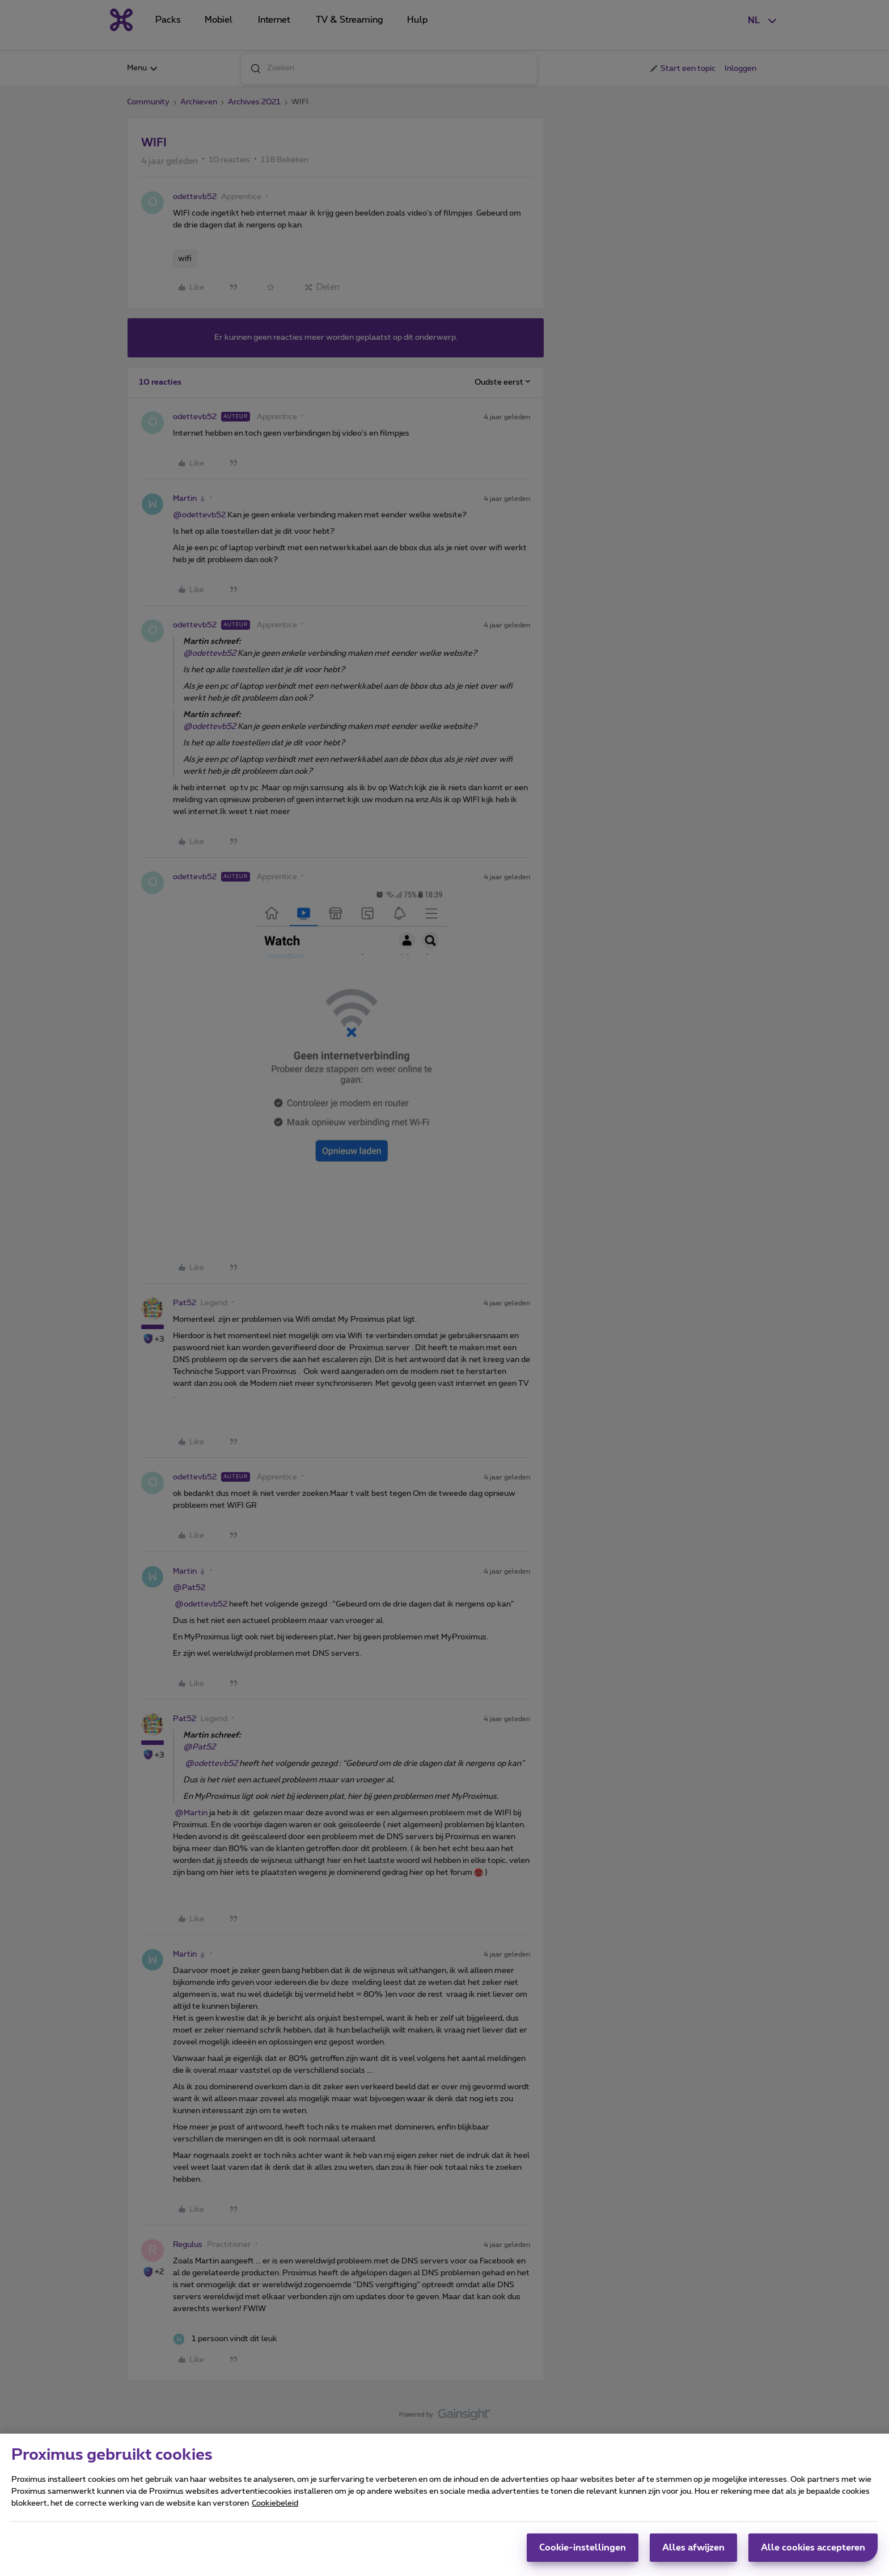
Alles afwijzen (693, 2552)
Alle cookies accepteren (813, 2552)
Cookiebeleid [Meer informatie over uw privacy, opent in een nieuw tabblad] (275, 2508)
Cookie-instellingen (582, 2552)
